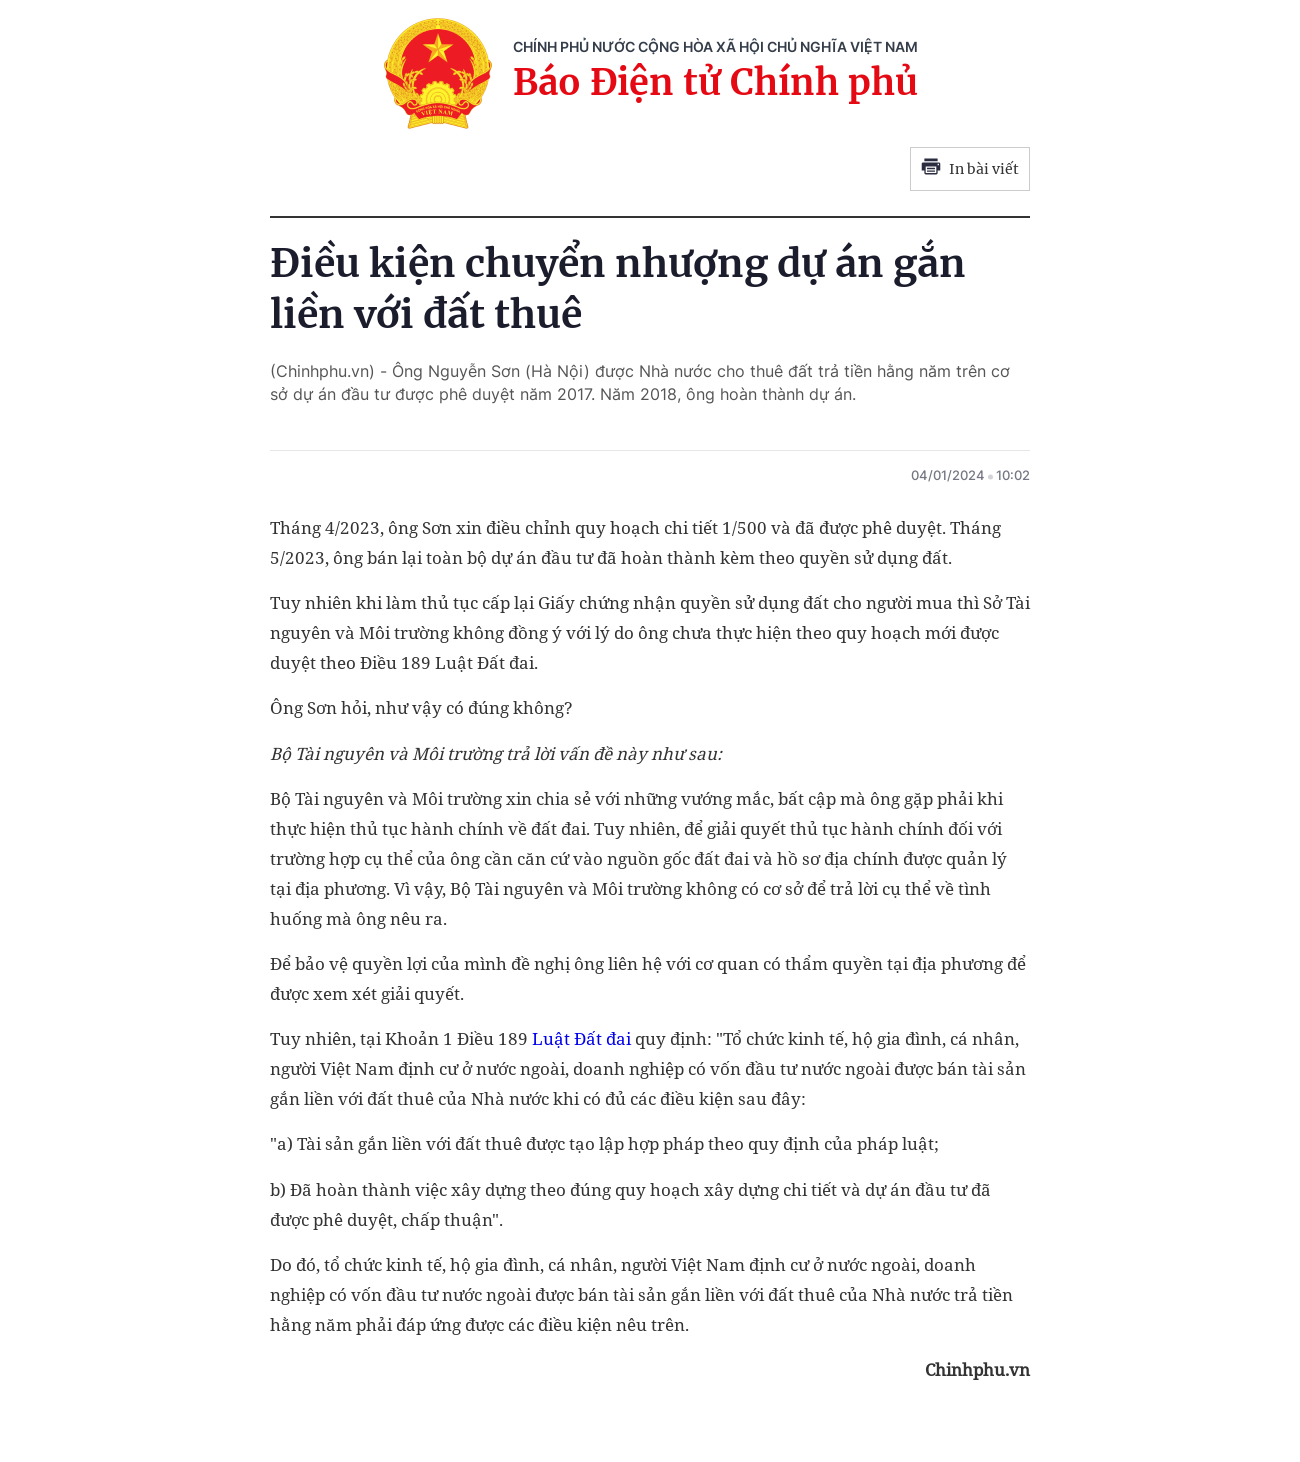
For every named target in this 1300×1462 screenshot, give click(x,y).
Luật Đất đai (581, 1038)
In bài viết (970, 169)
